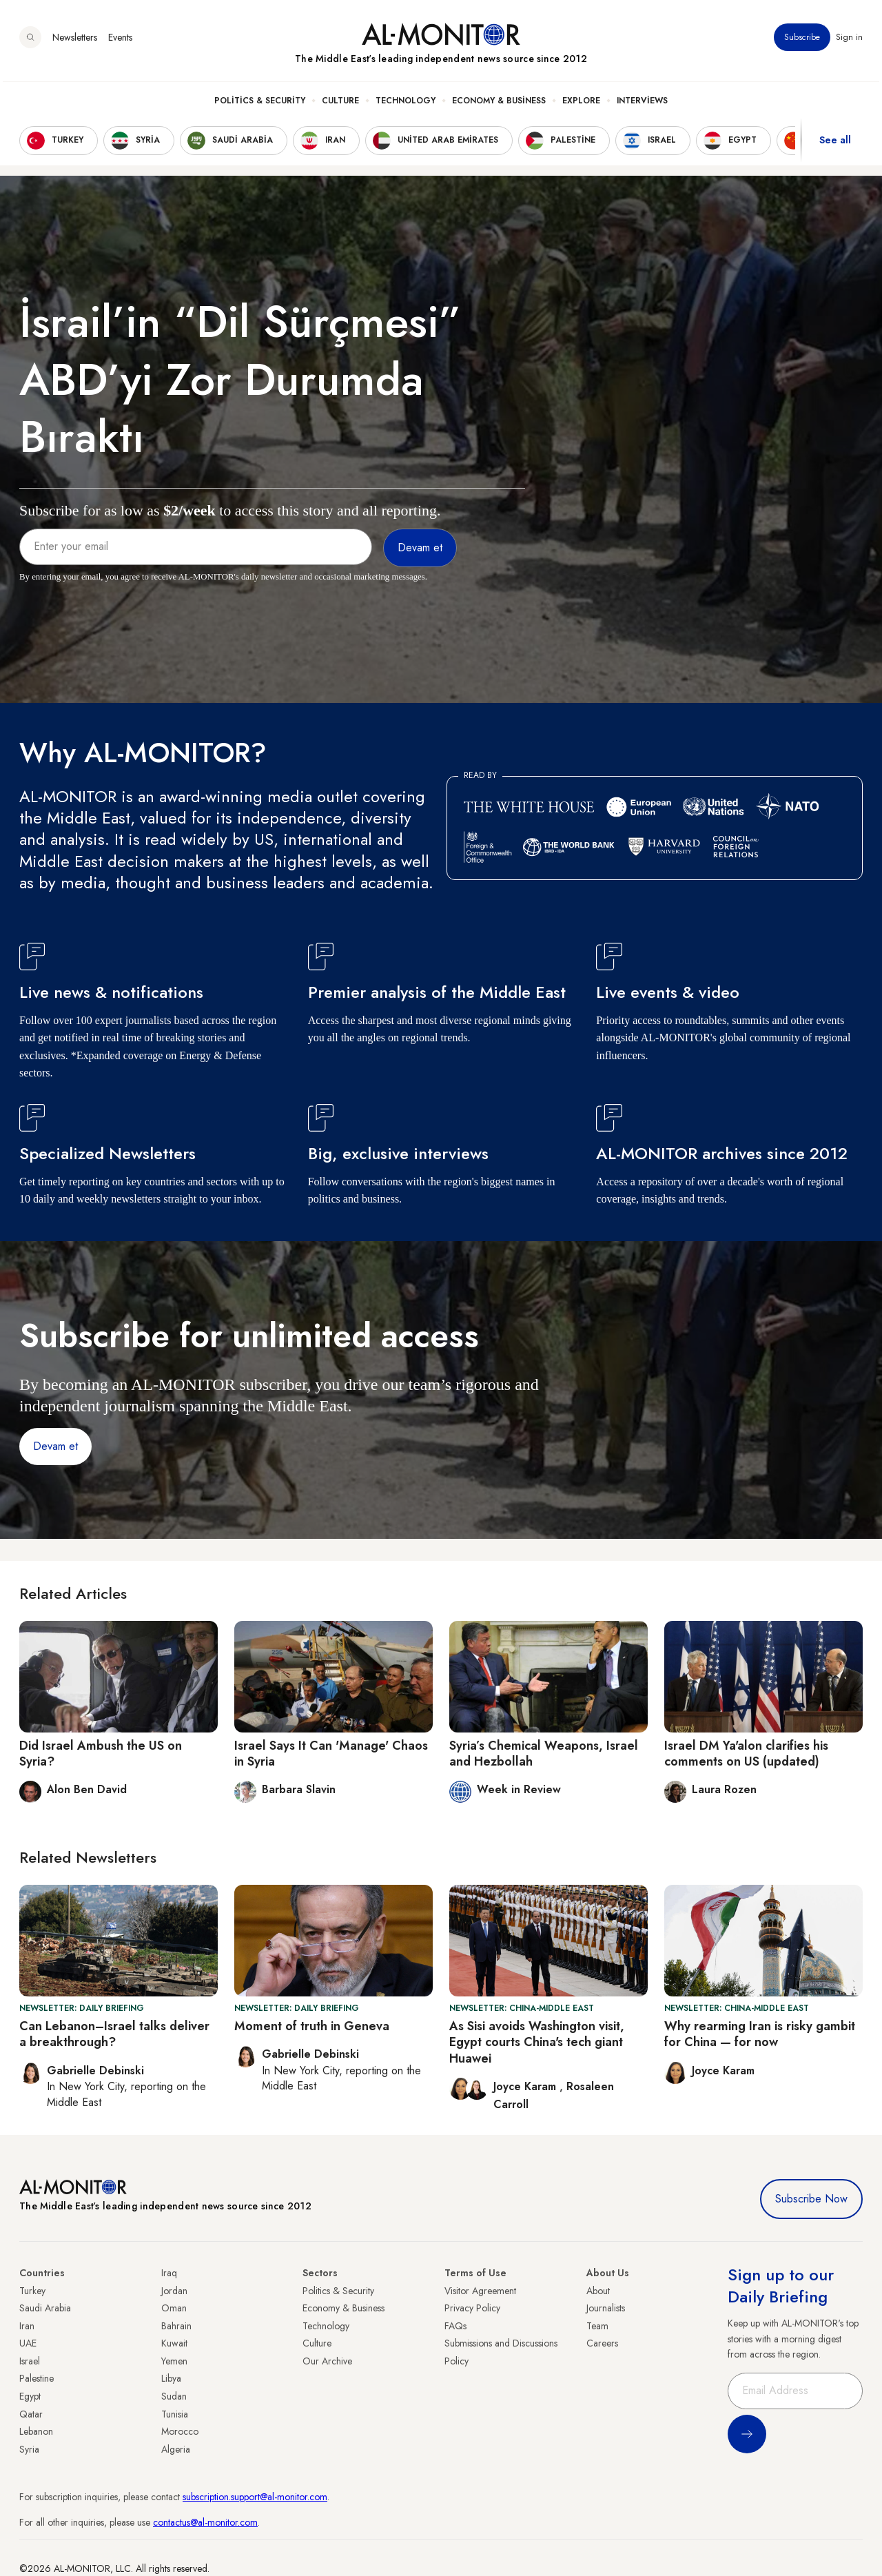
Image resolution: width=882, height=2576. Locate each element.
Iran (26, 2326)
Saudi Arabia (45, 2308)
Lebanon (36, 2431)
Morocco (179, 2431)
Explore (581, 104)
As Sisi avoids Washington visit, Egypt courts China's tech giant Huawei (536, 2042)
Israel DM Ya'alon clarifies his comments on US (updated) (746, 1753)
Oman (174, 2308)
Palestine (36, 2378)
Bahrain (176, 2326)
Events (120, 41)
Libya (171, 2378)
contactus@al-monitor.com (205, 2522)
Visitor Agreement (480, 2291)
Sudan (174, 2396)
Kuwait (174, 2343)
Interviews (642, 104)
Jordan (174, 2291)
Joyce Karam (526, 2086)
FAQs (455, 2326)
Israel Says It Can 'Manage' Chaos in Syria (331, 1753)
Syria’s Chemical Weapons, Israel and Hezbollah (543, 1753)
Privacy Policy (472, 2308)
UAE (28, 2343)
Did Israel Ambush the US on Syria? (100, 1753)
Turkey (32, 2291)
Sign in (849, 40)
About (598, 2291)
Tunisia (174, 2414)
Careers (602, 2343)
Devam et (55, 1446)
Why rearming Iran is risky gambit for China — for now (759, 2034)
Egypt (30, 2396)
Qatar (31, 2414)
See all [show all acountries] (835, 144)
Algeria (175, 2449)
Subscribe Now (811, 2199)
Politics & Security (259, 104)
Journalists (605, 2308)
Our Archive (327, 2361)
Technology (405, 104)
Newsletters (74, 41)
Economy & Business (499, 104)
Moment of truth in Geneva (311, 2026)
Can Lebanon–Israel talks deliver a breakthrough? (114, 2034)
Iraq (169, 2273)
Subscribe (802, 40)
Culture (340, 104)
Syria (29, 2449)
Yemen (174, 2361)
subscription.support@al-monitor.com (255, 2497)
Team (597, 2326)
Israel (29, 2361)
